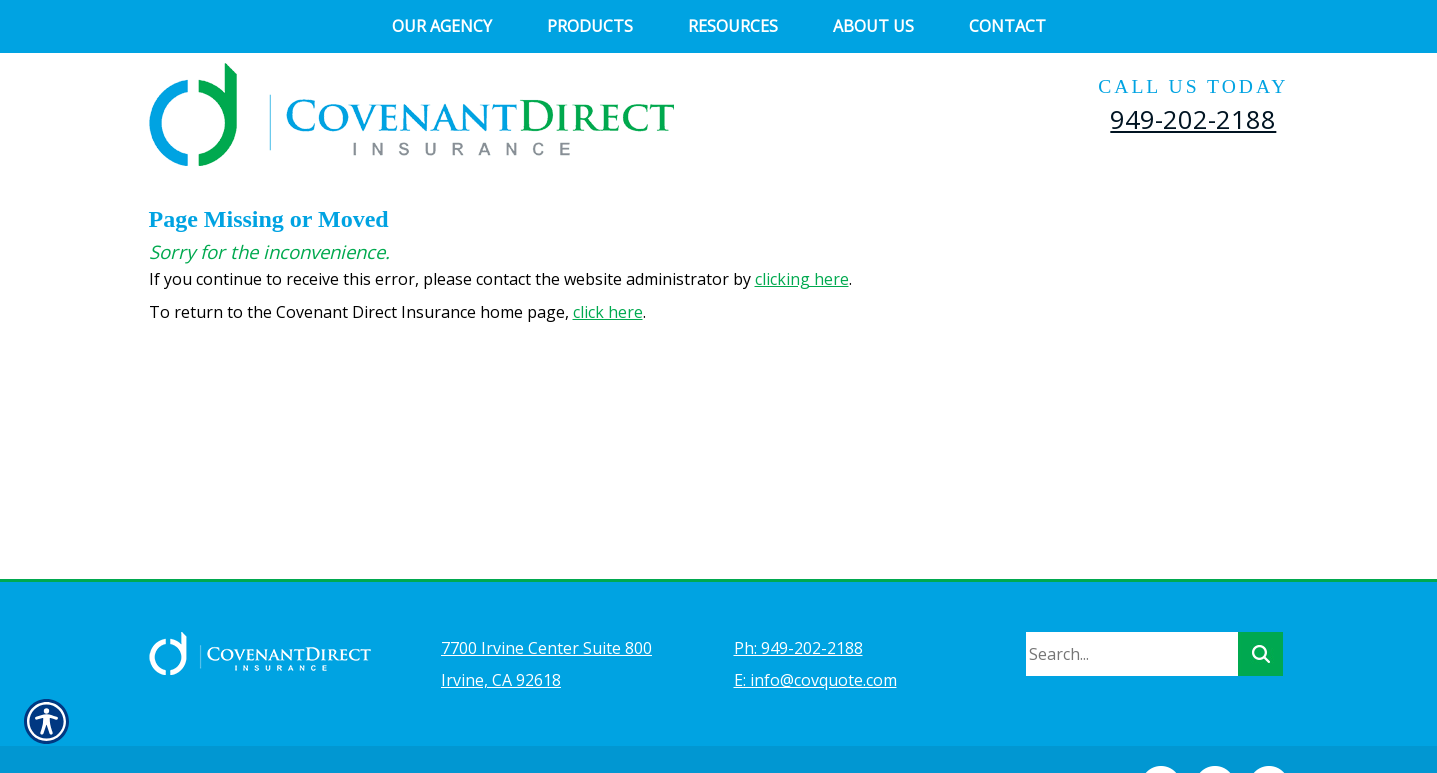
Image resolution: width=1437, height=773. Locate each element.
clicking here (802, 279)
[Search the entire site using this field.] (1132, 601)
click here (608, 312)
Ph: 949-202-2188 (798, 595)
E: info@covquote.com (815, 627)
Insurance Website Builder (594, 729)
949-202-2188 (1193, 119)
